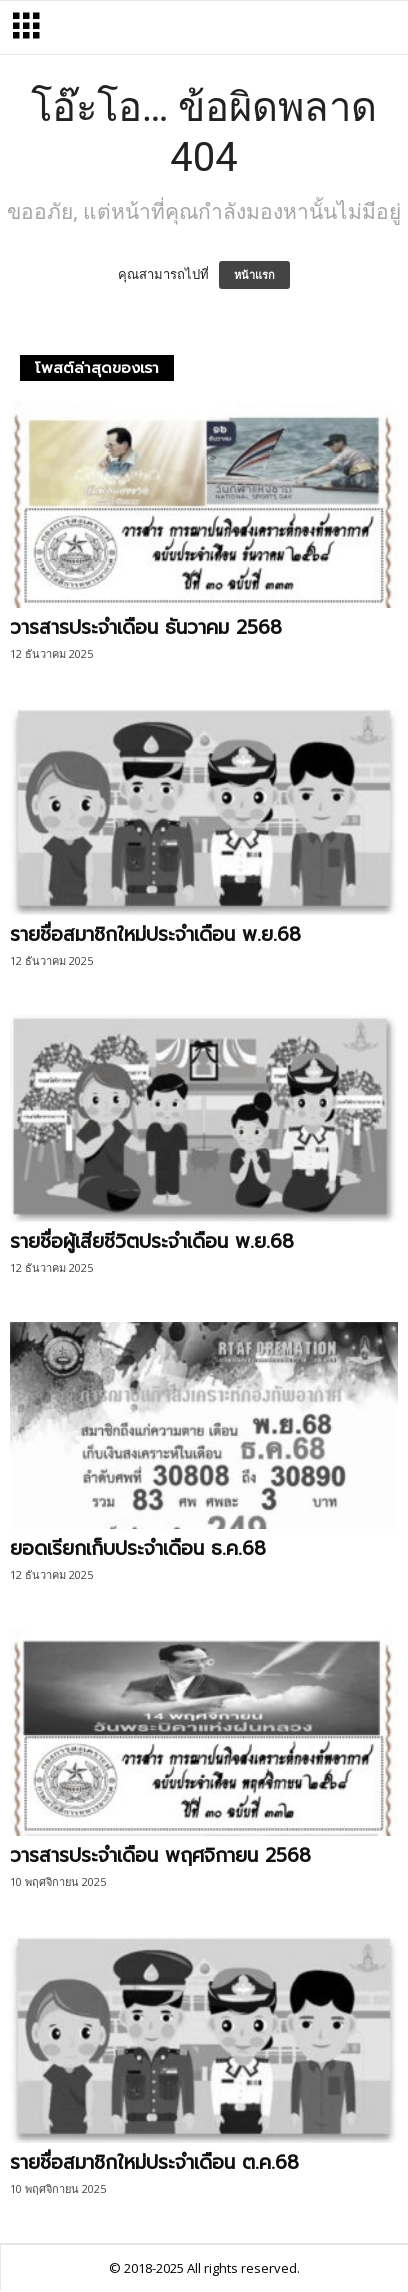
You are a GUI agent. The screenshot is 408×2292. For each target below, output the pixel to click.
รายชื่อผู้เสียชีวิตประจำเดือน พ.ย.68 (152, 1241)
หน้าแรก (254, 275)
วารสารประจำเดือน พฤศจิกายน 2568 (160, 1855)
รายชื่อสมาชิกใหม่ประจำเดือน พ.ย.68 (155, 934)
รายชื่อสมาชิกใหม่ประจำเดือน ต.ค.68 (154, 2162)
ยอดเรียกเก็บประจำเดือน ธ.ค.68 (138, 1548)
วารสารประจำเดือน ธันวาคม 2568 (146, 627)
